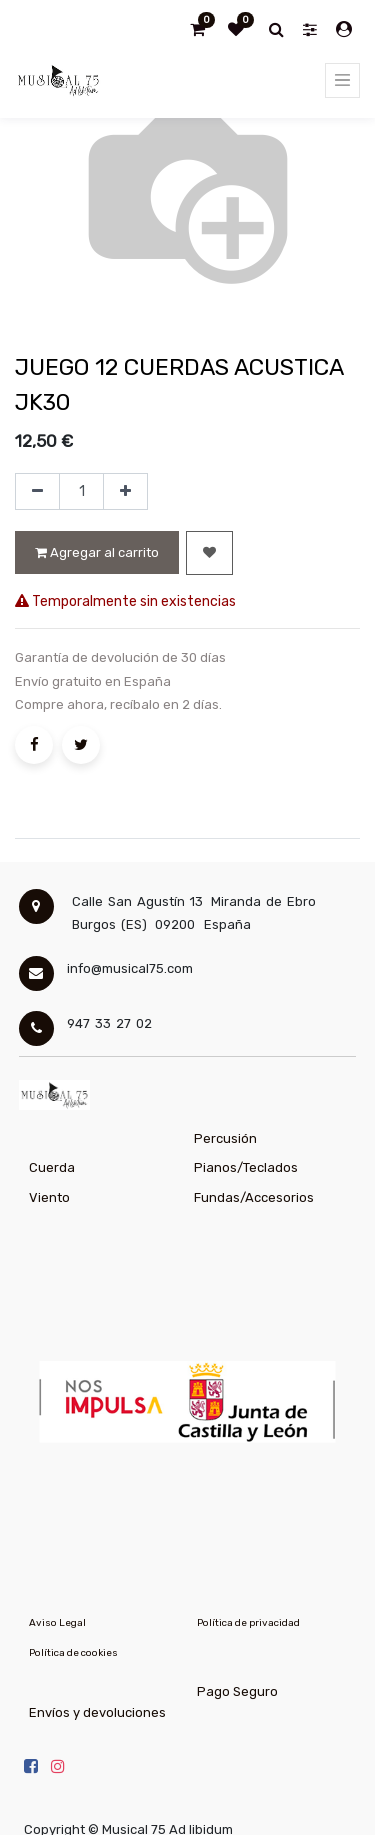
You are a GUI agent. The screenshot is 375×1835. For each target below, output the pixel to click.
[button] (209, 553)
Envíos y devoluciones (97, 1712)
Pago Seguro (237, 1691)
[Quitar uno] (37, 492)
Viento (49, 1197)
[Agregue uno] (125, 492)
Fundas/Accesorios (254, 1197)
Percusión (225, 1138)
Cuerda (52, 1167)
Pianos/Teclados (246, 1167)
